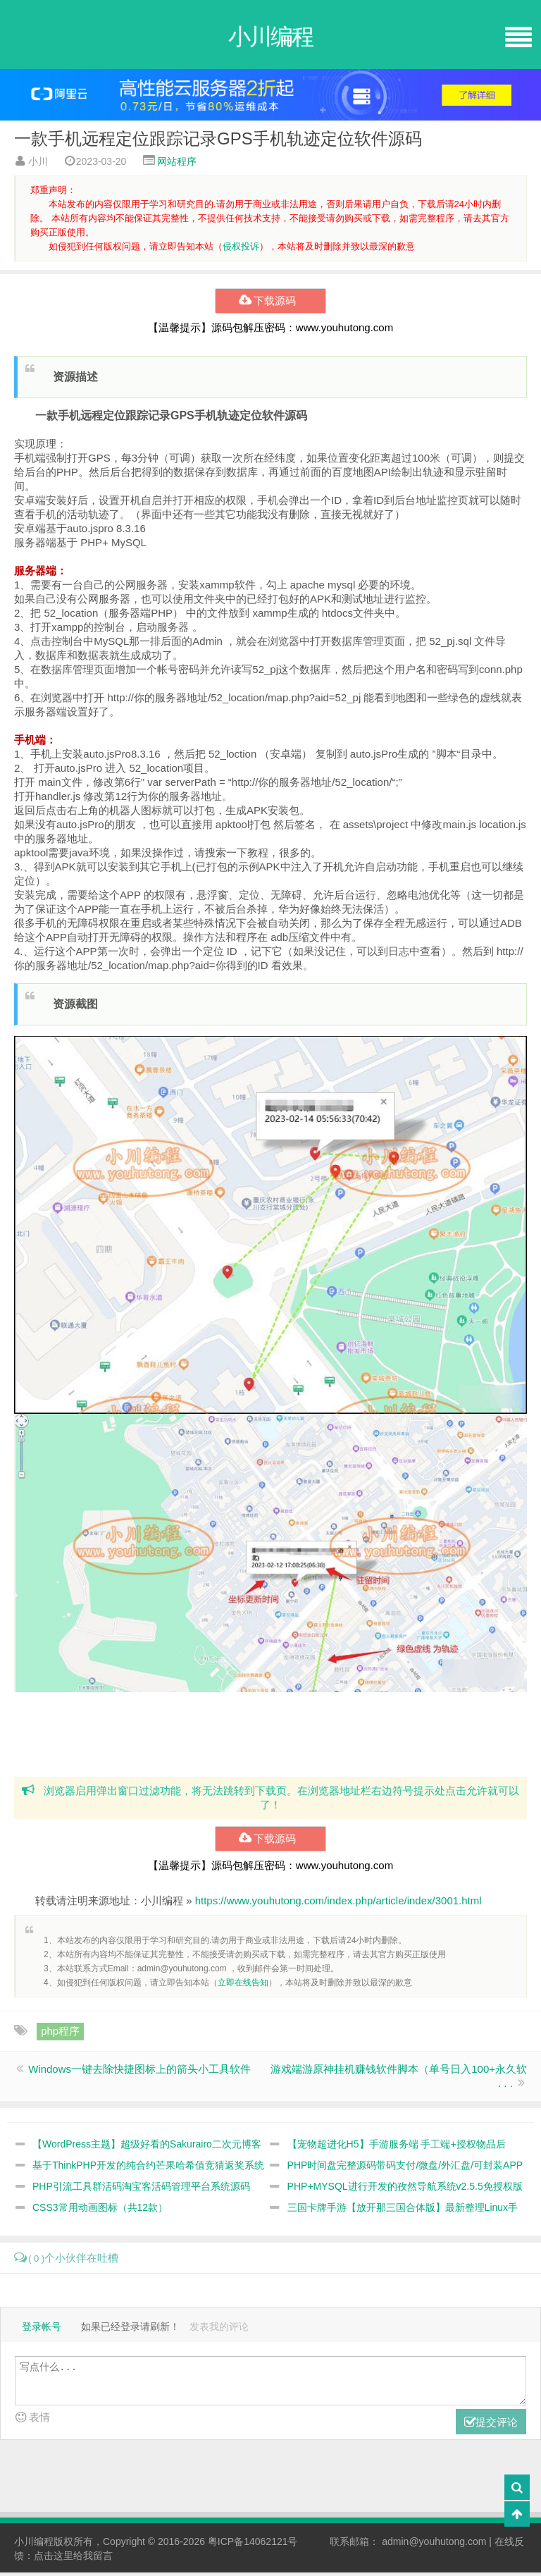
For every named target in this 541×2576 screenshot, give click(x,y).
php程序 (60, 2035)
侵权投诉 (241, 248)
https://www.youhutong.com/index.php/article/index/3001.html (338, 1905)
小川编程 (34, 2545)
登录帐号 (41, 2330)
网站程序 (177, 163)
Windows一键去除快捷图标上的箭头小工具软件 (139, 2073)
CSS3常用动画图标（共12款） (100, 2211)
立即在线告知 (243, 1987)
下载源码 (270, 303)
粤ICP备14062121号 (253, 2545)
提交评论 (491, 2426)
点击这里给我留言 (73, 2559)
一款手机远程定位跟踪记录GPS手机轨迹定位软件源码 (218, 140)
